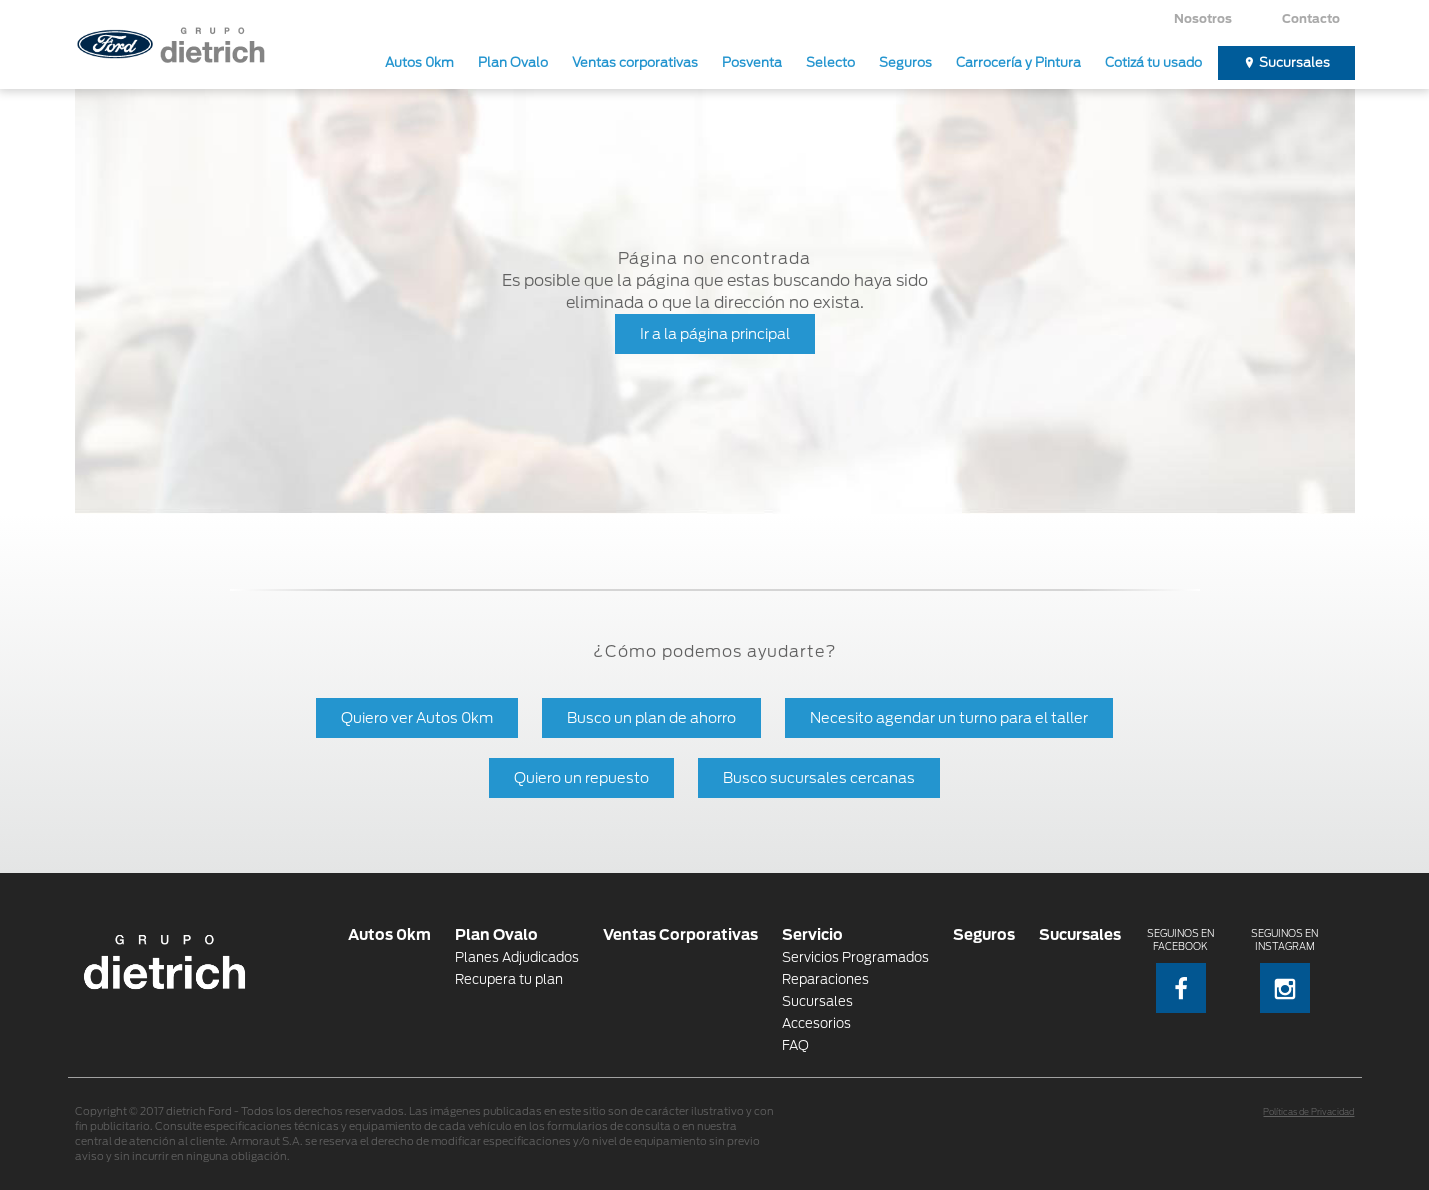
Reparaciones (825, 979)
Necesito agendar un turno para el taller (949, 717)
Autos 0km (419, 62)
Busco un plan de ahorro (651, 717)
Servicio (812, 934)
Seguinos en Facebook (1180, 970)
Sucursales (1294, 62)
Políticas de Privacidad (1308, 1112)
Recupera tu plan (509, 979)
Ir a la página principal (715, 333)
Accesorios (816, 1023)
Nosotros (1203, 18)
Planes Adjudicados (517, 957)
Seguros (905, 62)
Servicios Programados (855, 957)
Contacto (1311, 18)
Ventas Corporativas (680, 934)
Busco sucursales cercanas (819, 777)
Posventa (752, 62)
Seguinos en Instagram (1284, 970)
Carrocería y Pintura (1018, 62)
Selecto (830, 62)
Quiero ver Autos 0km (417, 717)
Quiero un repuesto (581, 777)
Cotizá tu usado (1153, 62)
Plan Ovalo (513, 62)
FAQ (795, 1045)
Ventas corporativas (635, 62)
